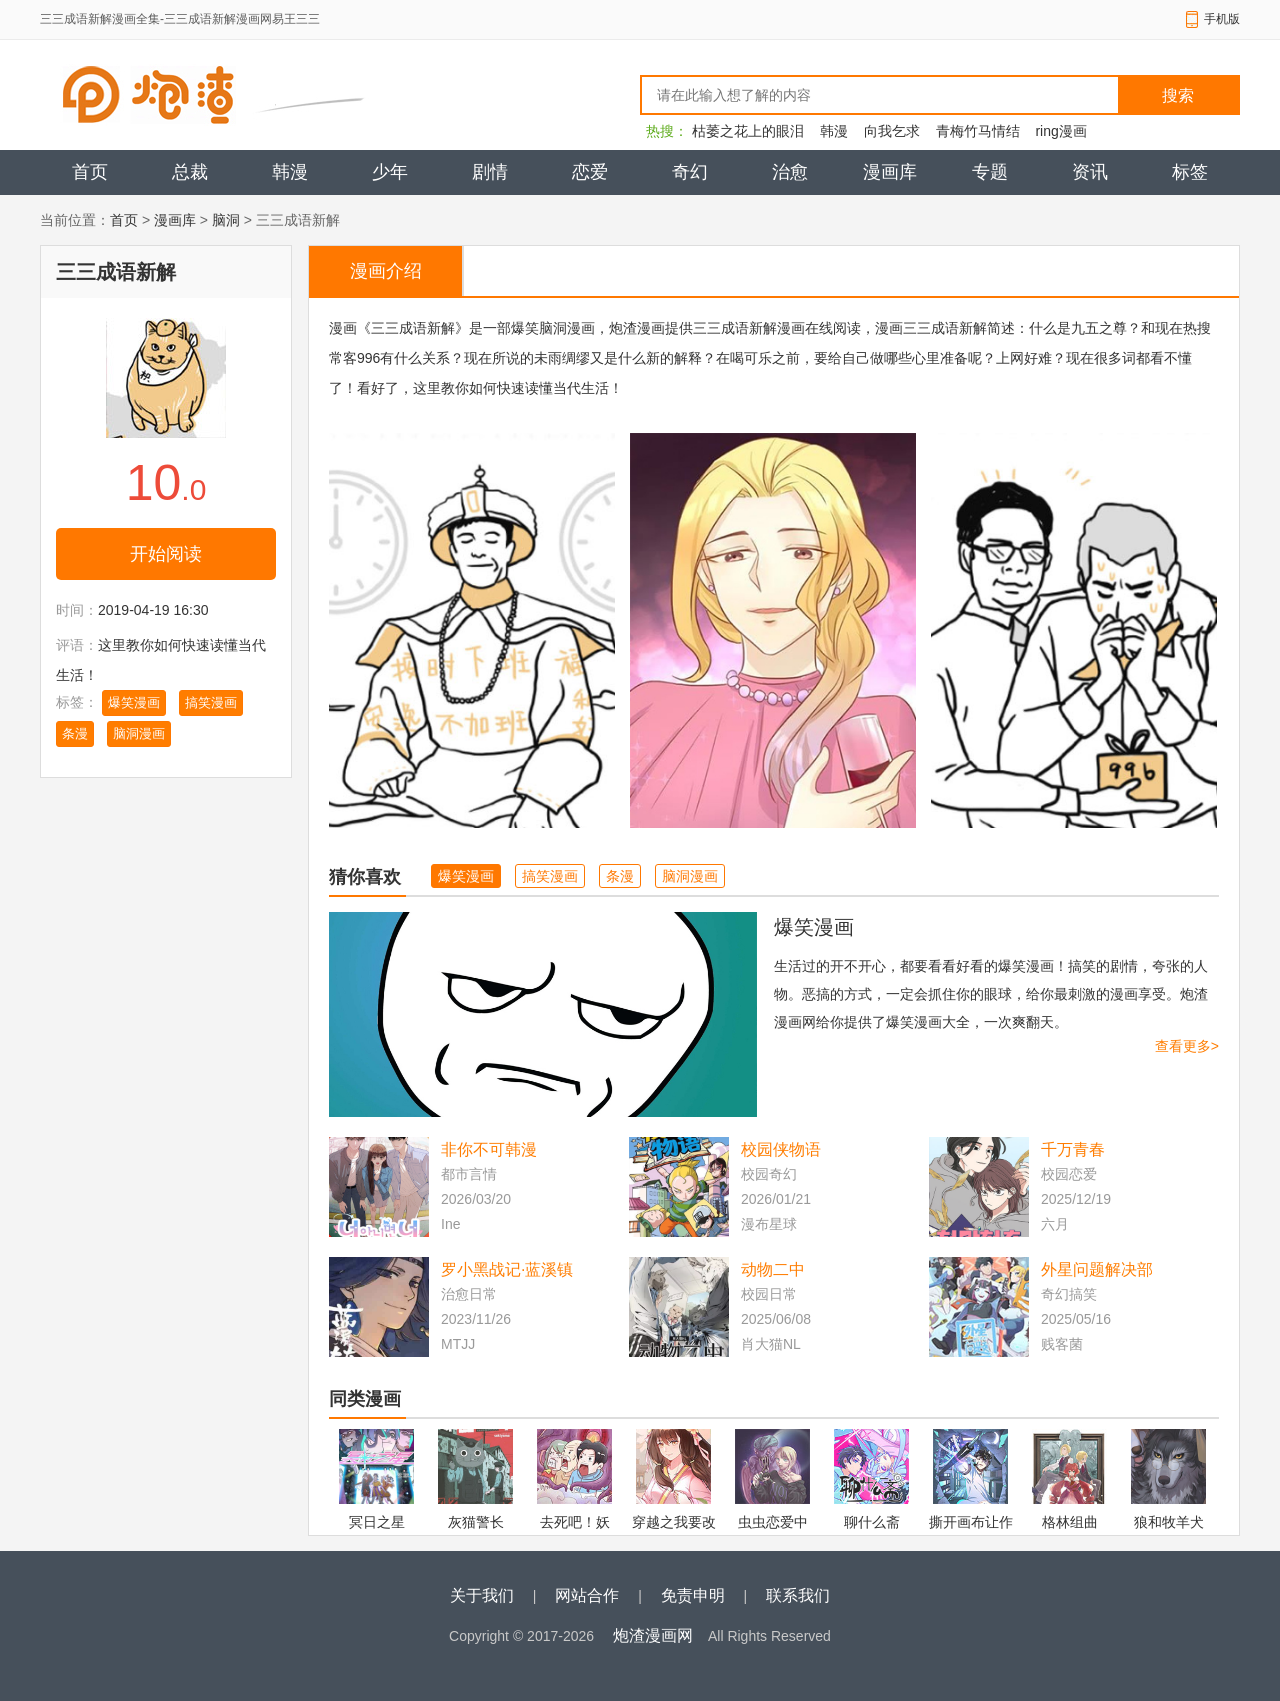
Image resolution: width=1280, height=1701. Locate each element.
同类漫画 (365, 1399)
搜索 (1178, 95)
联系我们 (798, 1595)
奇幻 (690, 172)
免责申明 (693, 1595)
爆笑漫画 (134, 702)
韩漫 (834, 131)
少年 (390, 172)
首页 (90, 172)
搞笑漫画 (211, 702)
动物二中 (773, 1269)
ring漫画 (1060, 131)
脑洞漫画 (139, 733)
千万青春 (1073, 1149)
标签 (1190, 172)
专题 (990, 172)
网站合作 (587, 1595)
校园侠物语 (781, 1149)
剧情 (490, 172)
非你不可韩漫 (489, 1149)
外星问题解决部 (1097, 1269)
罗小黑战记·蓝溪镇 (507, 1269)
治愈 (790, 172)
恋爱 (590, 172)
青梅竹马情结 (978, 131)
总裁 (190, 172)
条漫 (75, 733)
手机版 (1222, 19)
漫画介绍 (386, 271)
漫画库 (890, 172)
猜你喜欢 (365, 877)
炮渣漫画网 (653, 1635)
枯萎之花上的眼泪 (748, 131)
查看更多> (1187, 1046)
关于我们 (482, 1595)
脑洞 (226, 220)
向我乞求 (892, 131)
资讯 (1090, 172)
